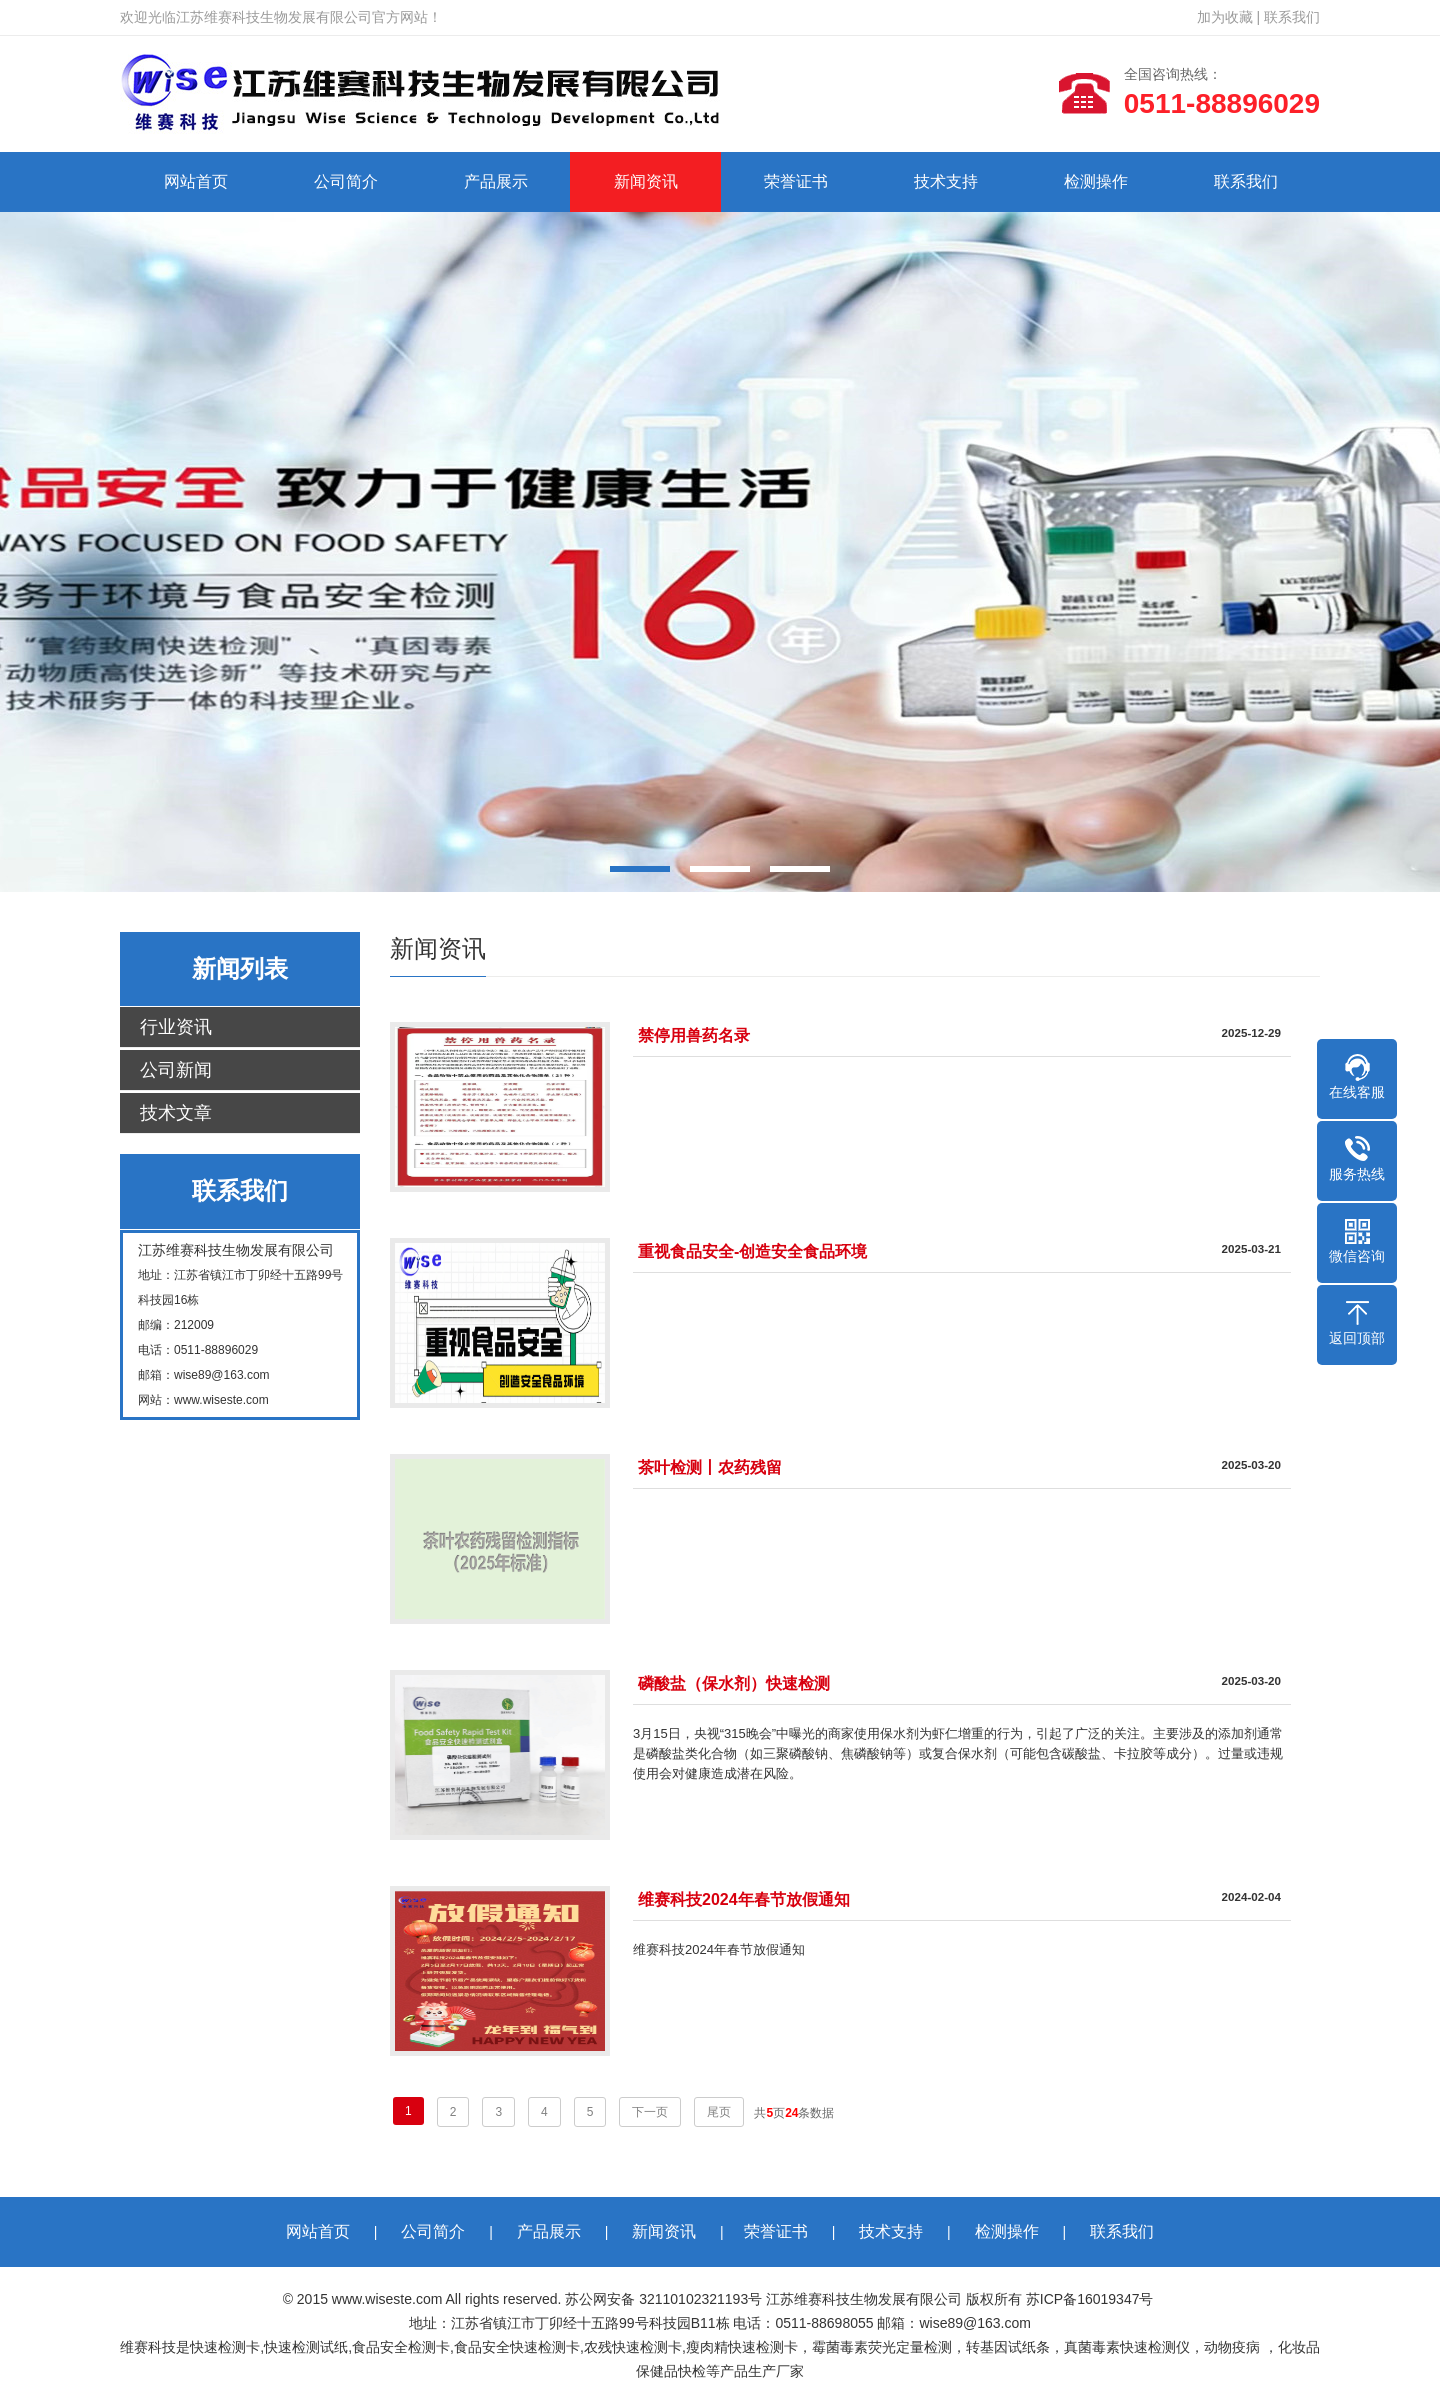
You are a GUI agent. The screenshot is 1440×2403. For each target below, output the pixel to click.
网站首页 (196, 181)
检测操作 (1096, 181)
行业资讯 (176, 1027)
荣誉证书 (796, 181)
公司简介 (346, 181)
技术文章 (176, 1113)
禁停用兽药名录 (694, 1035)
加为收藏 (1225, 17)
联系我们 (1292, 17)
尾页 (719, 2112)
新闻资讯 (646, 181)
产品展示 (496, 181)
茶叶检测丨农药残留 (710, 1467)
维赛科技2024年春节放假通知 (744, 1899)
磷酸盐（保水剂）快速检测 (734, 1683)
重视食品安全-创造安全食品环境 (752, 1251)
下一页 (650, 2112)
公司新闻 (176, 1070)
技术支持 (946, 181)
